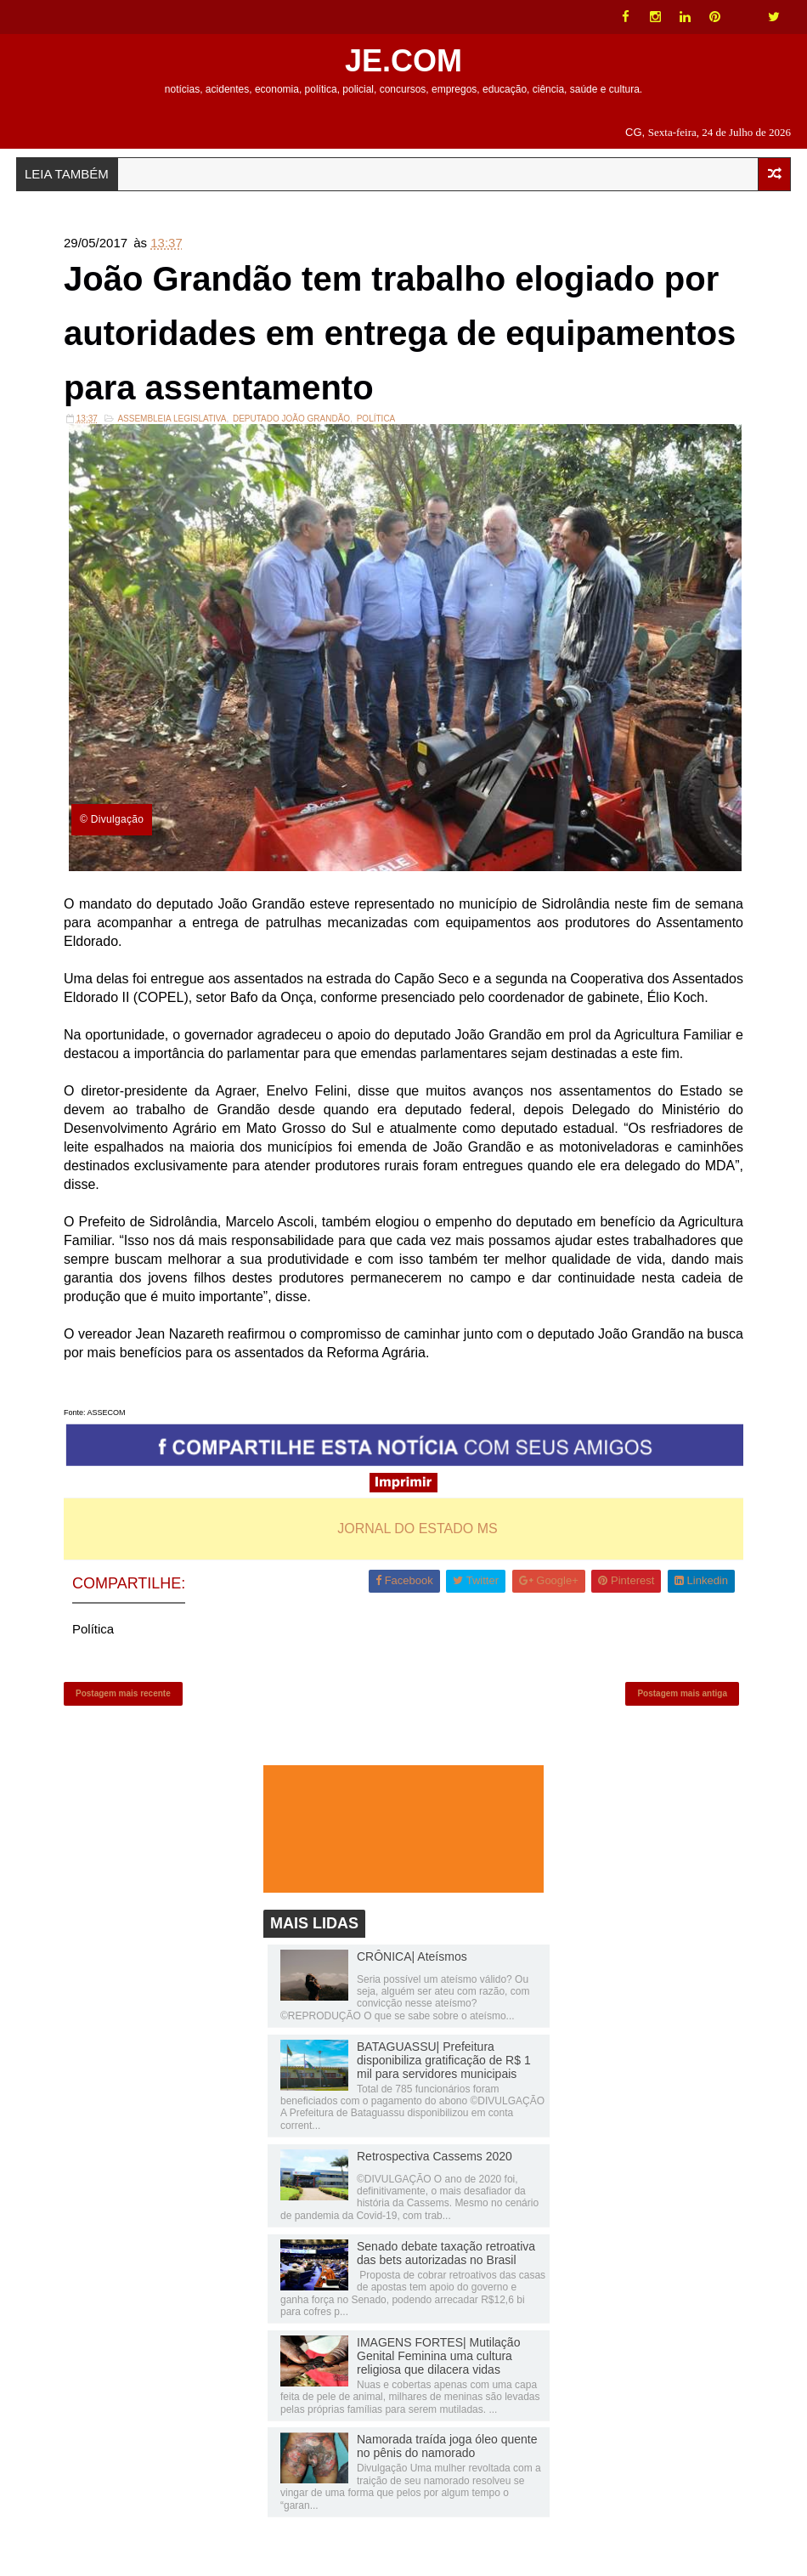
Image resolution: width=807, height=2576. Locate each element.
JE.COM (403, 60)
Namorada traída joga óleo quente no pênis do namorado (447, 2446)
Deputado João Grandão (291, 418)
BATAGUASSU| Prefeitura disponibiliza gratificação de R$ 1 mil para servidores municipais (444, 2060)
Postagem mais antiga (682, 1693)
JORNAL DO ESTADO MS (417, 1528)
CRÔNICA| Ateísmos (412, 1956)
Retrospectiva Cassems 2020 (434, 2156)
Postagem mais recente (123, 1693)
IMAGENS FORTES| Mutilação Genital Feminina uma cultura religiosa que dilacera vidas (438, 2355)
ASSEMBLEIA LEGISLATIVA (171, 418)
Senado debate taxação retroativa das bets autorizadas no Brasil (446, 2253)
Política (376, 418)
